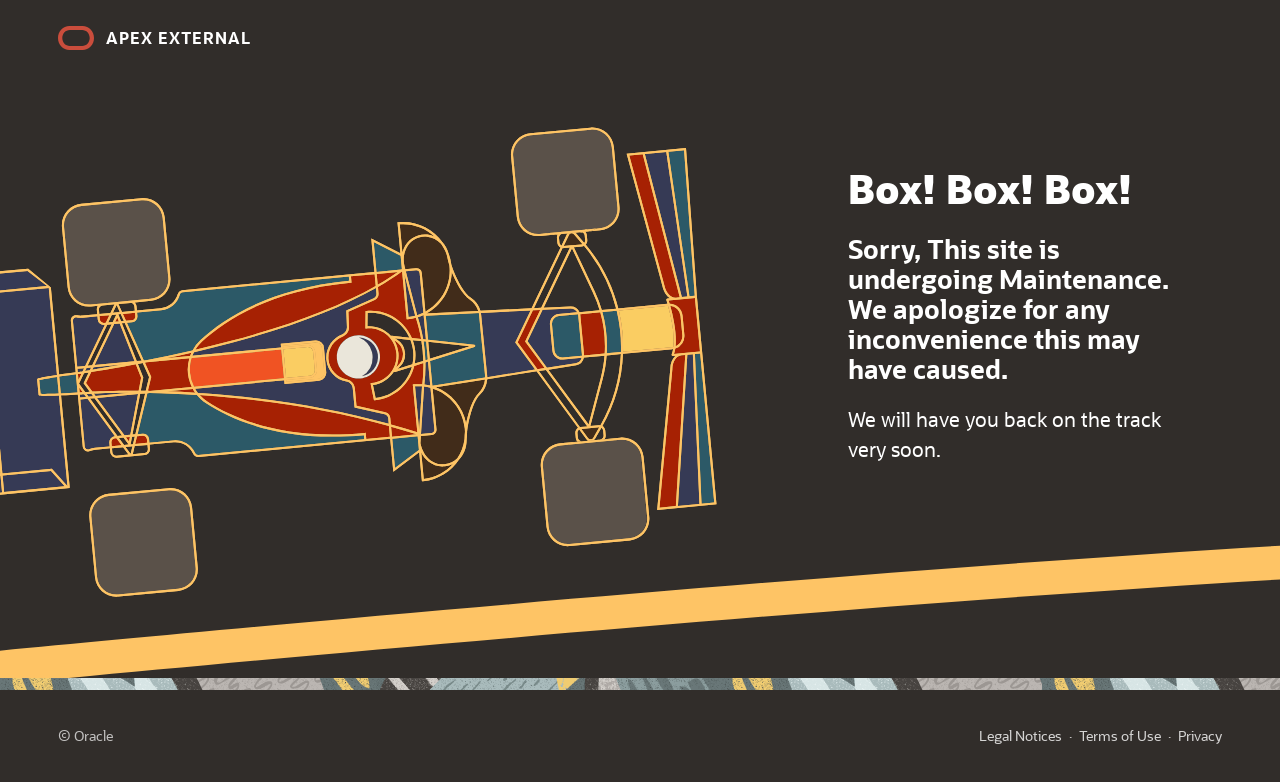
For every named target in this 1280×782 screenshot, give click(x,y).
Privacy (1200, 735)
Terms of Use (1120, 735)
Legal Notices (1020, 735)
